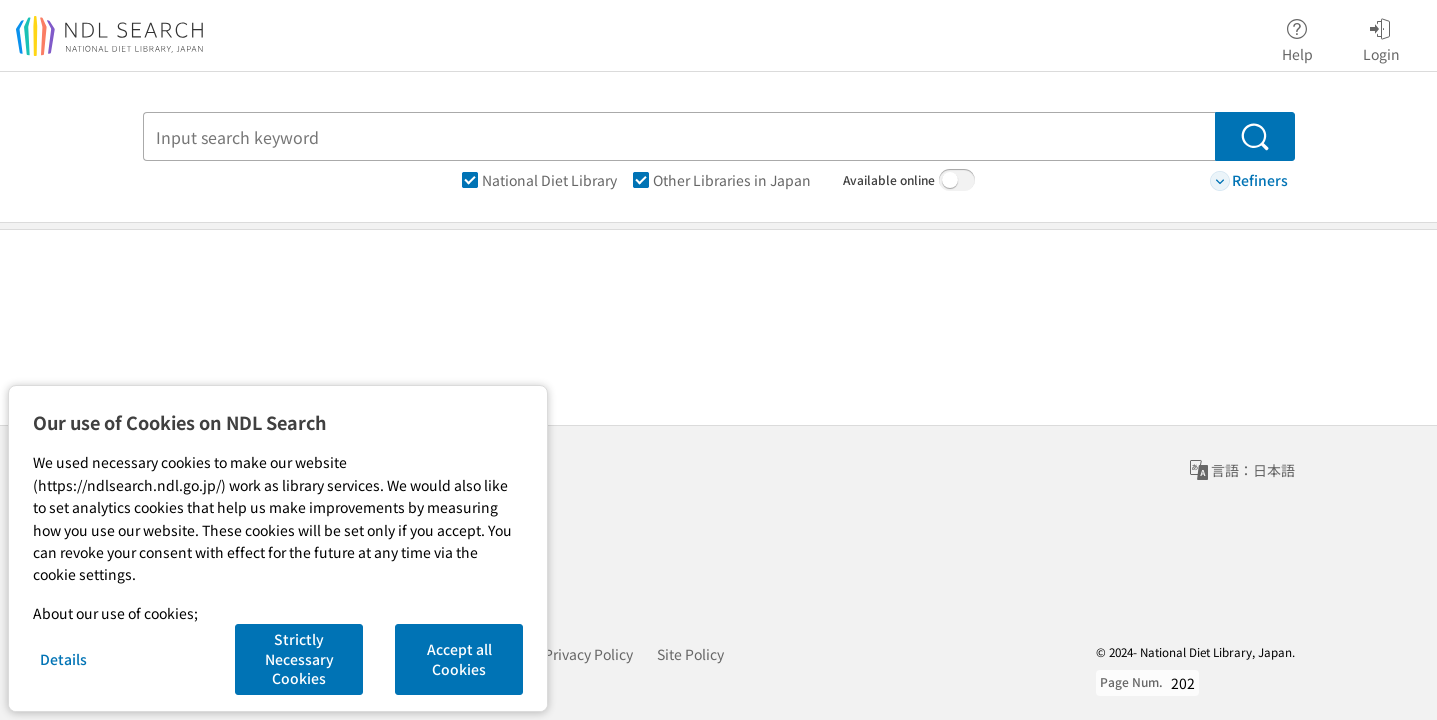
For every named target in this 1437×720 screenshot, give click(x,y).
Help (1297, 37)
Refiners (1249, 180)
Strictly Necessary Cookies (299, 658)
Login (1381, 37)
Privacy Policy (588, 654)
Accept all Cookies (459, 659)
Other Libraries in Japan (722, 180)
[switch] (957, 180)
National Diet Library (539, 180)
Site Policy (690, 654)
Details (63, 659)
